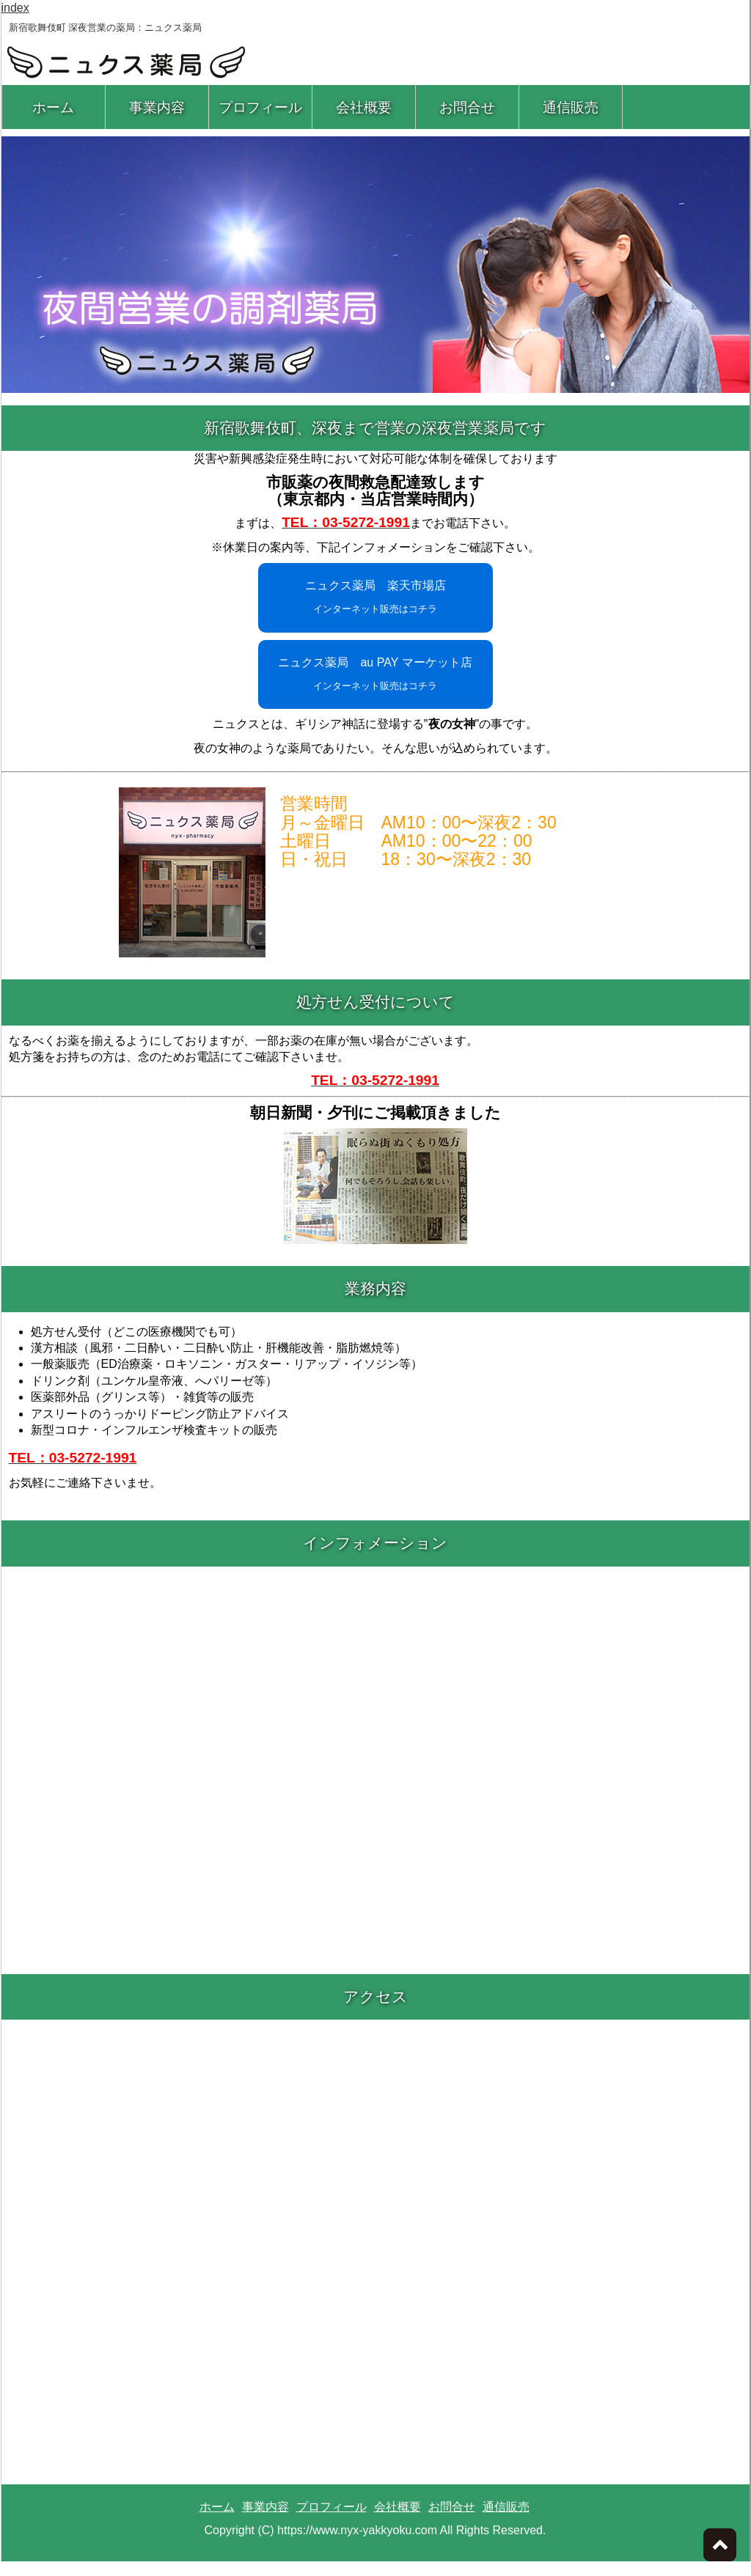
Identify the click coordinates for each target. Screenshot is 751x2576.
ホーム (53, 107)
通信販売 (570, 107)
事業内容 (157, 107)
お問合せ (467, 107)
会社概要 (364, 107)
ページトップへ (719, 2544)
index (15, 7)
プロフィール (260, 107)
